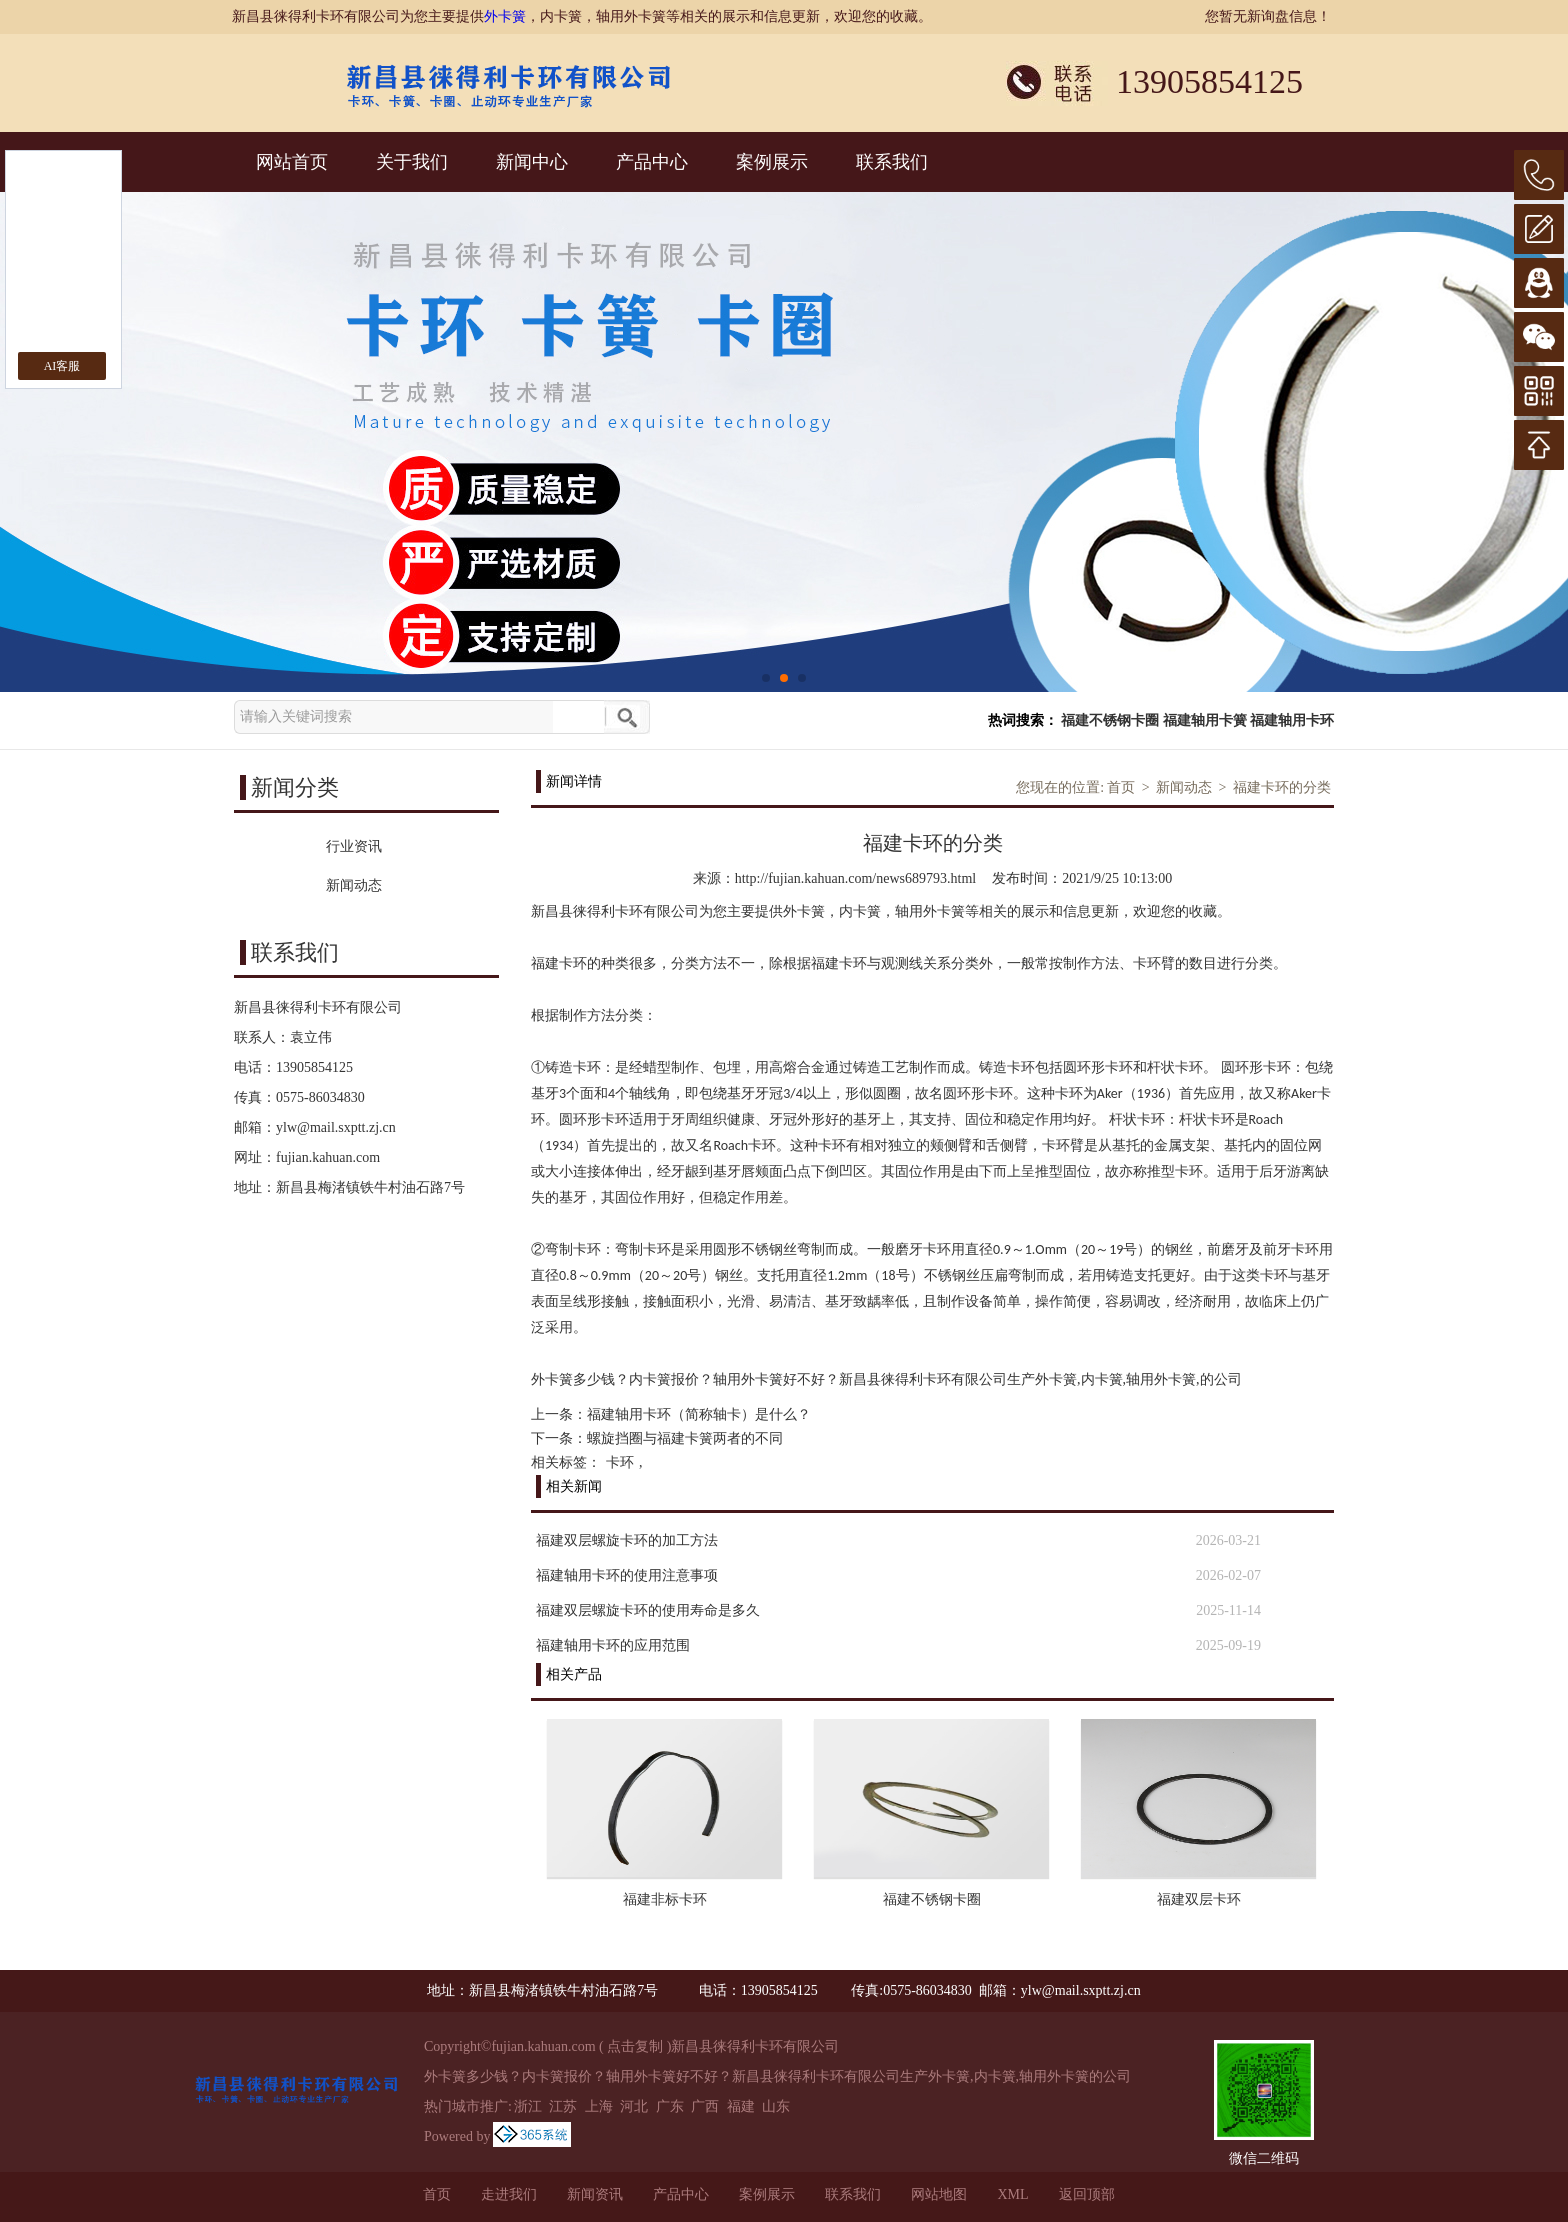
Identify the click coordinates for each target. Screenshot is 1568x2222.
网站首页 (292, 162)
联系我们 (892, 162)
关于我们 (412, 162)
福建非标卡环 (665, 1899)
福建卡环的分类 (1282, 787)
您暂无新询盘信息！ (1268, 16)
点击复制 (635, 2046)
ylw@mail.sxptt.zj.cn (336, 1127)
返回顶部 (1087, 2194)
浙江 (528, 2106)
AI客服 (62, 366)
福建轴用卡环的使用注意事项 (627, 1575)
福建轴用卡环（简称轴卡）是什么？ (699, 1414)
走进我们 (509, 2194)
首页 (1121, 787)
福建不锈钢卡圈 (1110, 720)
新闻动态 (1184, 787)
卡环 (620, 1462)
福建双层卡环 (1199, 1899)
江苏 (563, 2106)
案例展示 (772, 162)
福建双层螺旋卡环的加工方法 (627, 1540)
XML (1012, 2194)
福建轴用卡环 (1292, 720)
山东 (776, 2106)
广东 (670, 2106)
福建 (741, 2106)
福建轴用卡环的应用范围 (613, 1645)
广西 (705, 2106)
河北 (634, 2106)
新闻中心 (532, 162)
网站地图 (939, 2194)
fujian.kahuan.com (328, 1157)
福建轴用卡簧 (1205, 720)
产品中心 (652, 162)
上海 (599, 2106)
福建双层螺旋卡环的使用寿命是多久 (648, 1610)
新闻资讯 (595, 2194)
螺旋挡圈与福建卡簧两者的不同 (685, 1438)
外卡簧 (505, 16)
